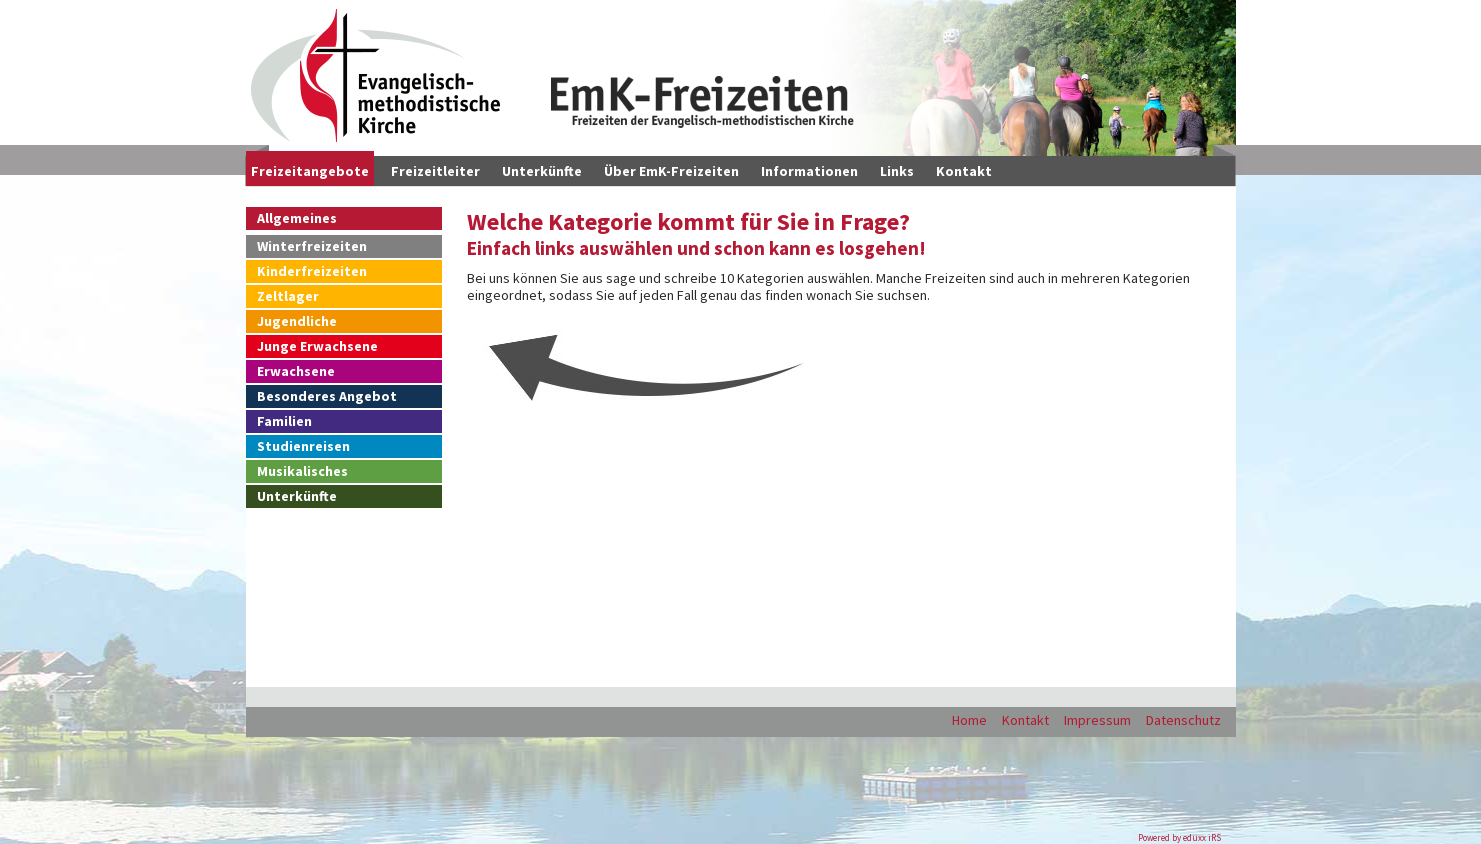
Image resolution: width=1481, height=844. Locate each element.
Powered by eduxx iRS (1179, 837)
